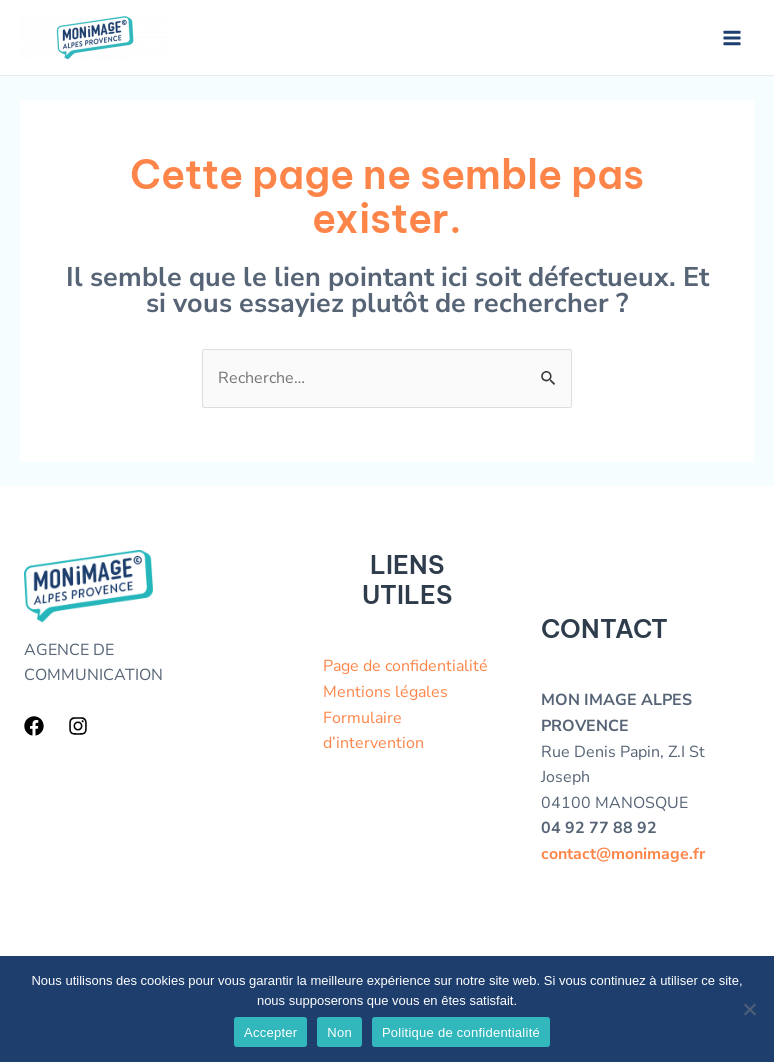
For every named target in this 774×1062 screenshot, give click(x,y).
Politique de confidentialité (461, 1032)
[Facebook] (34, 726)
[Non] (749, 1009)
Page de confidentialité (405, 666)
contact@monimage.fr (623, 854)
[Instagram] (78, 726)
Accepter (270, 1032)
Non (339, 1032)
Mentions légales (385, 692)
